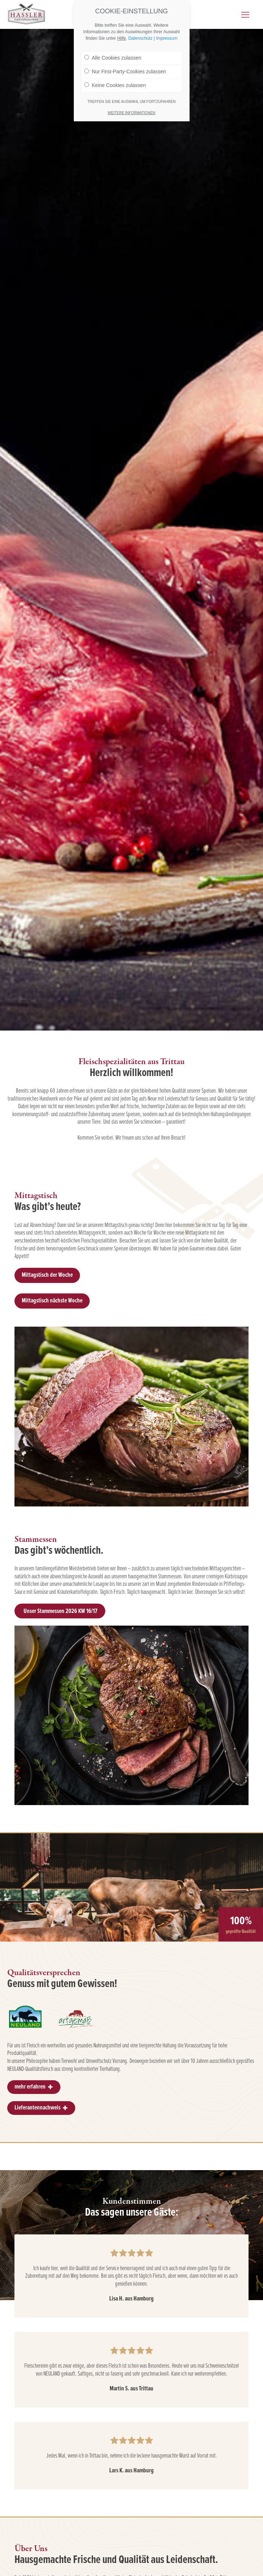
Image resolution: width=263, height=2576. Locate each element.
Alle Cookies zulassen (112, 58)
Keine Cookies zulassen (115, 85)
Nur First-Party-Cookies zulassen (125, 71)
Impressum (166, 38)
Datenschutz (140, 38)
